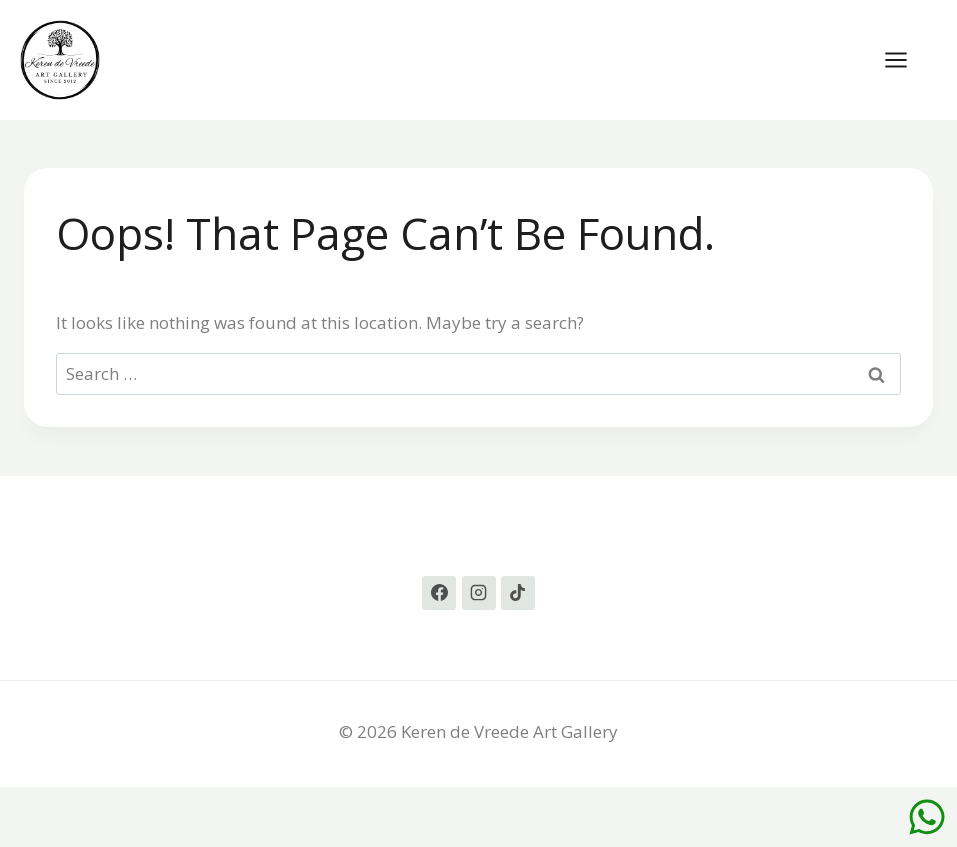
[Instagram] (479, 593)
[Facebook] (439, 593)
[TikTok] (518, 593)
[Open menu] (906, 59)
